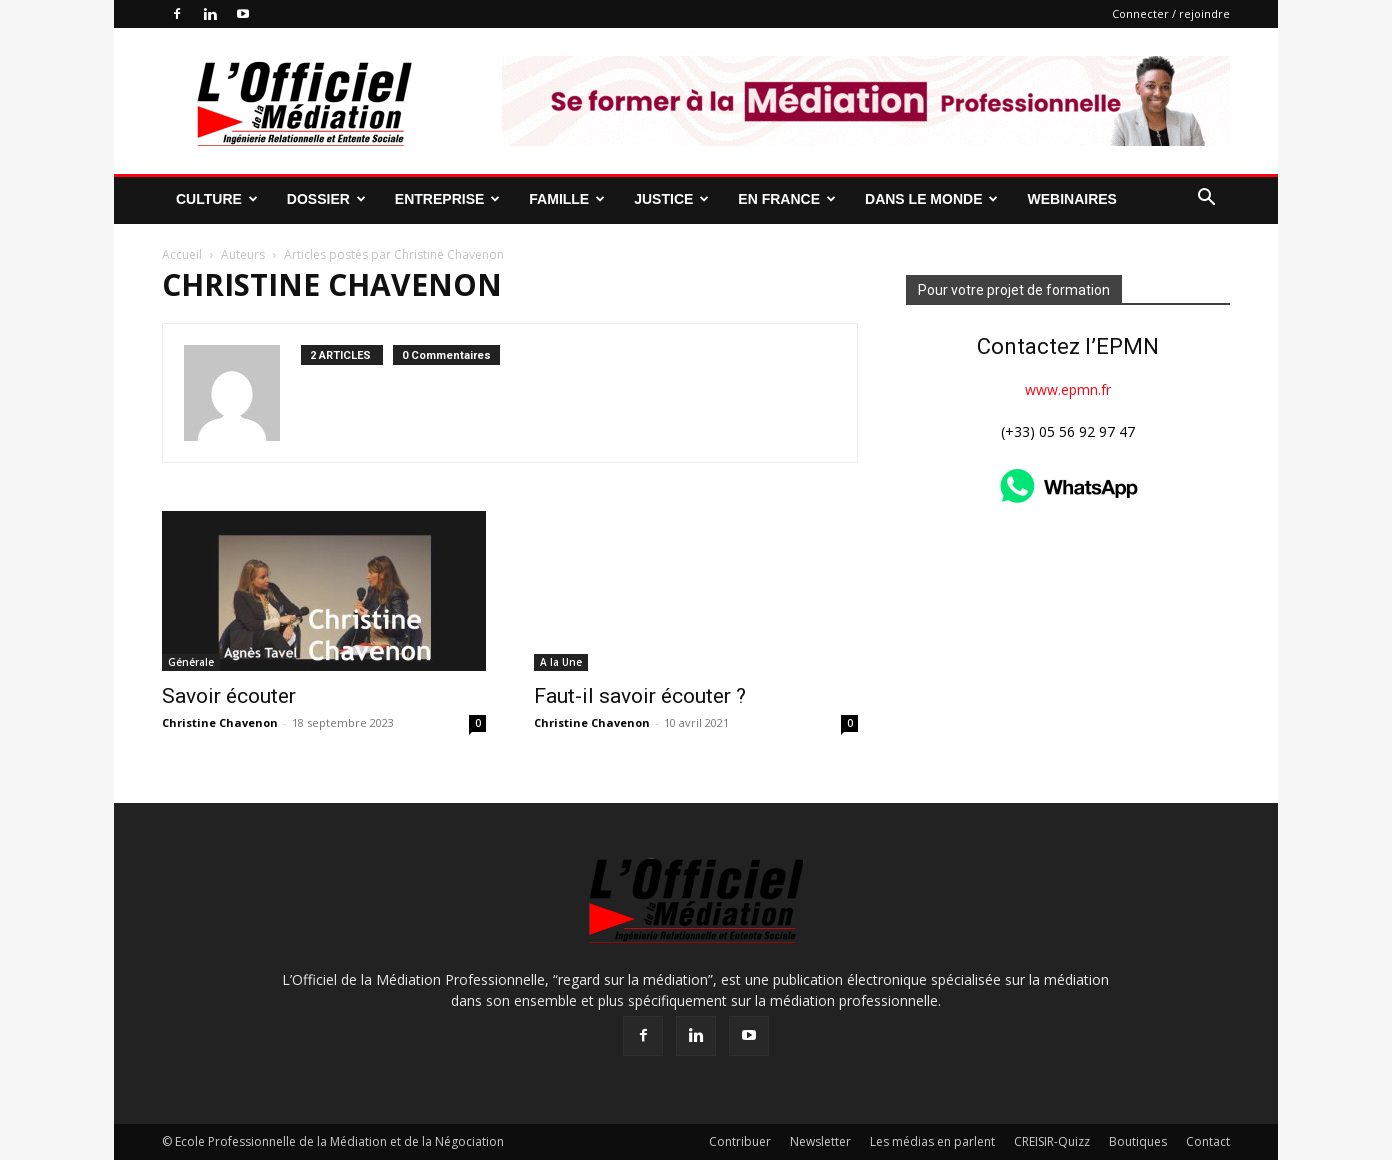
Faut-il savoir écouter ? (640, 696)
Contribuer (740, 1141)
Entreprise (447, 199)
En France (787, 199)
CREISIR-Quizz (1052, 1141)
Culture (217, 199)
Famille (567, 199)
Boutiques (1138, 1141)
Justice (671, 199)
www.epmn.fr (1068, 389)
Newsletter (820, 1141)
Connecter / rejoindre (1171, 13)
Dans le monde (931, 199)
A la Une (561, 662)
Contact (1208, 1141)
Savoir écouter (229, 696)
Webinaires (1071, 199)
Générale (191, 662)
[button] (1206, 199)
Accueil (182, 254)
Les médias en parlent (932, 1141)
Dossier (326, 199)
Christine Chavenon (220, 722)
